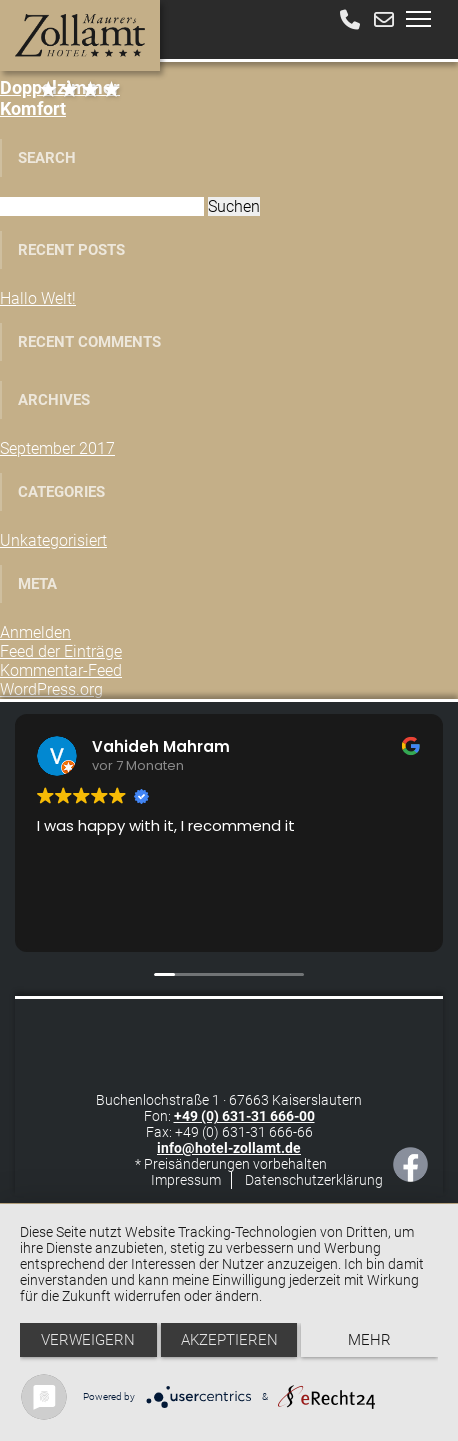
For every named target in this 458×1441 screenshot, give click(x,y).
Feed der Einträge (61, 651)
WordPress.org (51, 689)
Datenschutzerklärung (314, 1180)
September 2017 (57, 448)
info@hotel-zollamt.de (229, 1148)
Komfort (60, 98)
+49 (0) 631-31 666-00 (244, 1116)
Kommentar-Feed (61, 670)
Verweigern (88, 1340)
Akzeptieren (229, 1340)
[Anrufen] (350, 20)
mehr (369, 1340)
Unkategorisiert (53, 540)
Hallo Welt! (38, 298)
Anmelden (35, 632)
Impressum (186, 1180)
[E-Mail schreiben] (384, 20)
